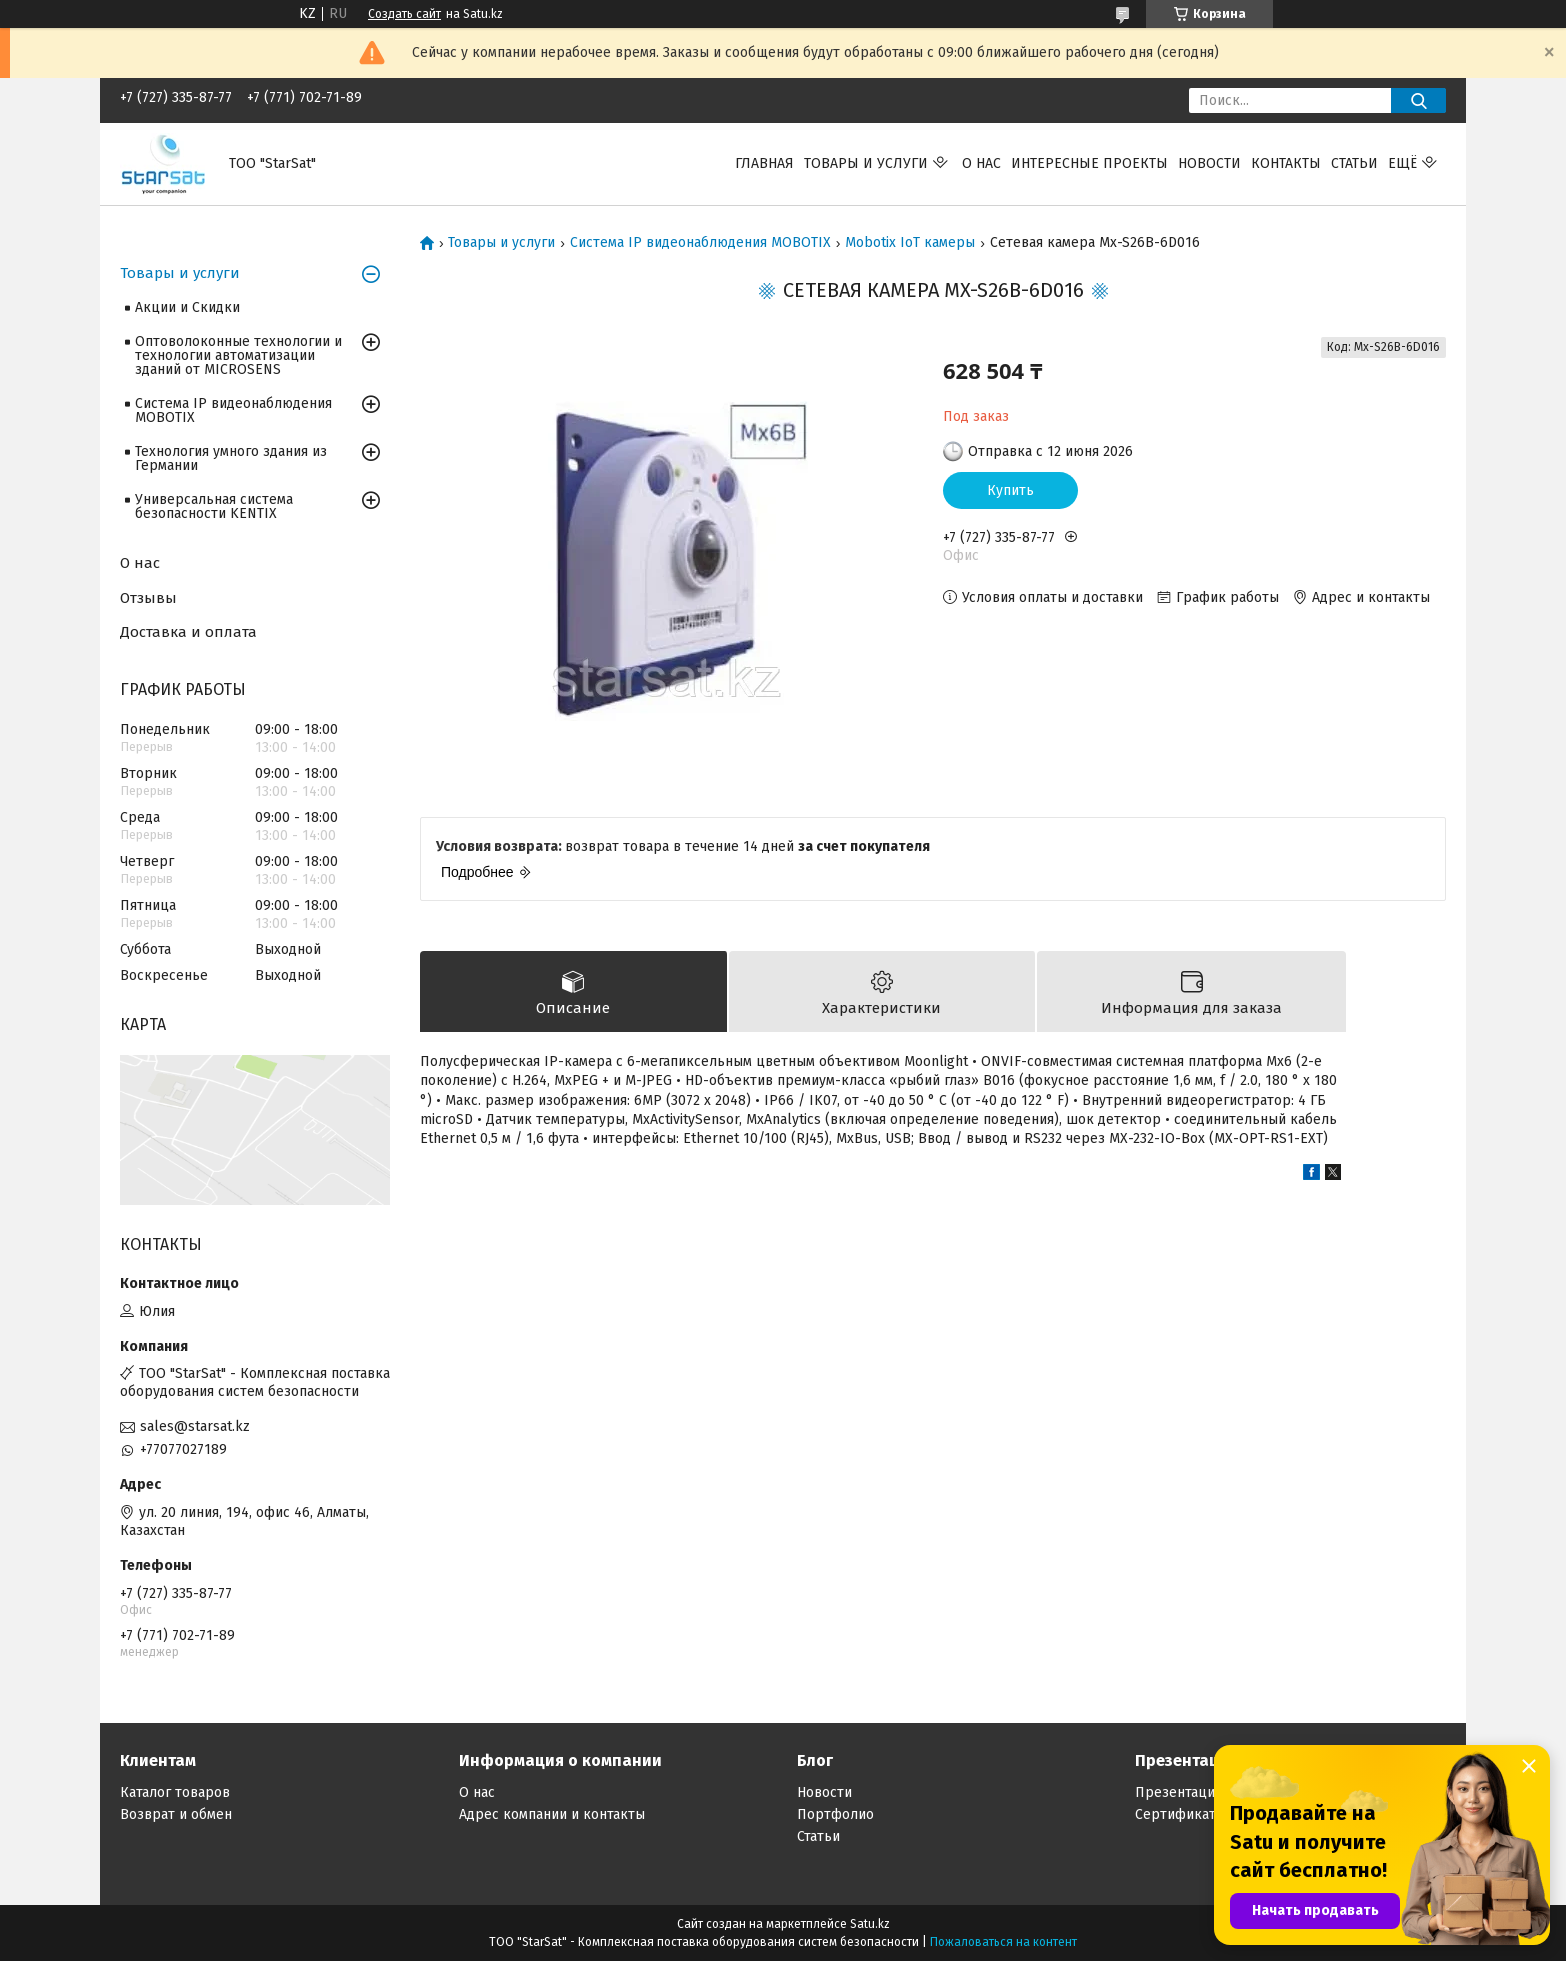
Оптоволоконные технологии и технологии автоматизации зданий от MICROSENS (238, 355)
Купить (1010, 490)
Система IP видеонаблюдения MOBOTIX (700, 243)
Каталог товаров (175, 1792)
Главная (764, 163)
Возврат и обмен (176, 1814)
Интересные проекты (1089, 163)
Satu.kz (870, 1924)
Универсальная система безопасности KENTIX (214, 506)
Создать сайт (404, 14)
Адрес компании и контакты (552, 1814)
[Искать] (1418, 100)
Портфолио (835, 1814)
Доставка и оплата (188, 632)
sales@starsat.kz (195, 1426)
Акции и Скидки (187, 307)
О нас (981, 163)
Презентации (1179, 1792)
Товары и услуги (866, 163)
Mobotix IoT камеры (910, 243)
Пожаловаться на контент (1003, 1942)
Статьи (1354, 163)
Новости (1209, 163)
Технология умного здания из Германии (231, 458)
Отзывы (148, 598)
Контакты (1286, 163)
